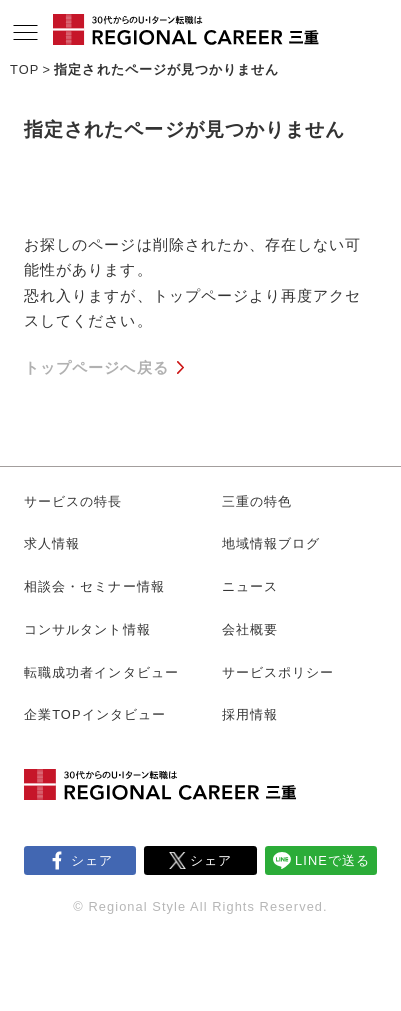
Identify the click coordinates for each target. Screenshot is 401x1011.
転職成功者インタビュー (101, 672)
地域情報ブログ (271, 543)
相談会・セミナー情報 (94, 586)
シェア (92, 860)
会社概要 (250, 629)
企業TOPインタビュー (95, 714)
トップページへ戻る (96, 367)
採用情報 (250, 714)
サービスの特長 (73, 501)
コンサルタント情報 (87, 629)
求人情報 (52, 543)
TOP (24, 69)
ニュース (250, 586)
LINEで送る (332, 860)
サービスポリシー (278, 672)
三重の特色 (257, 501)
